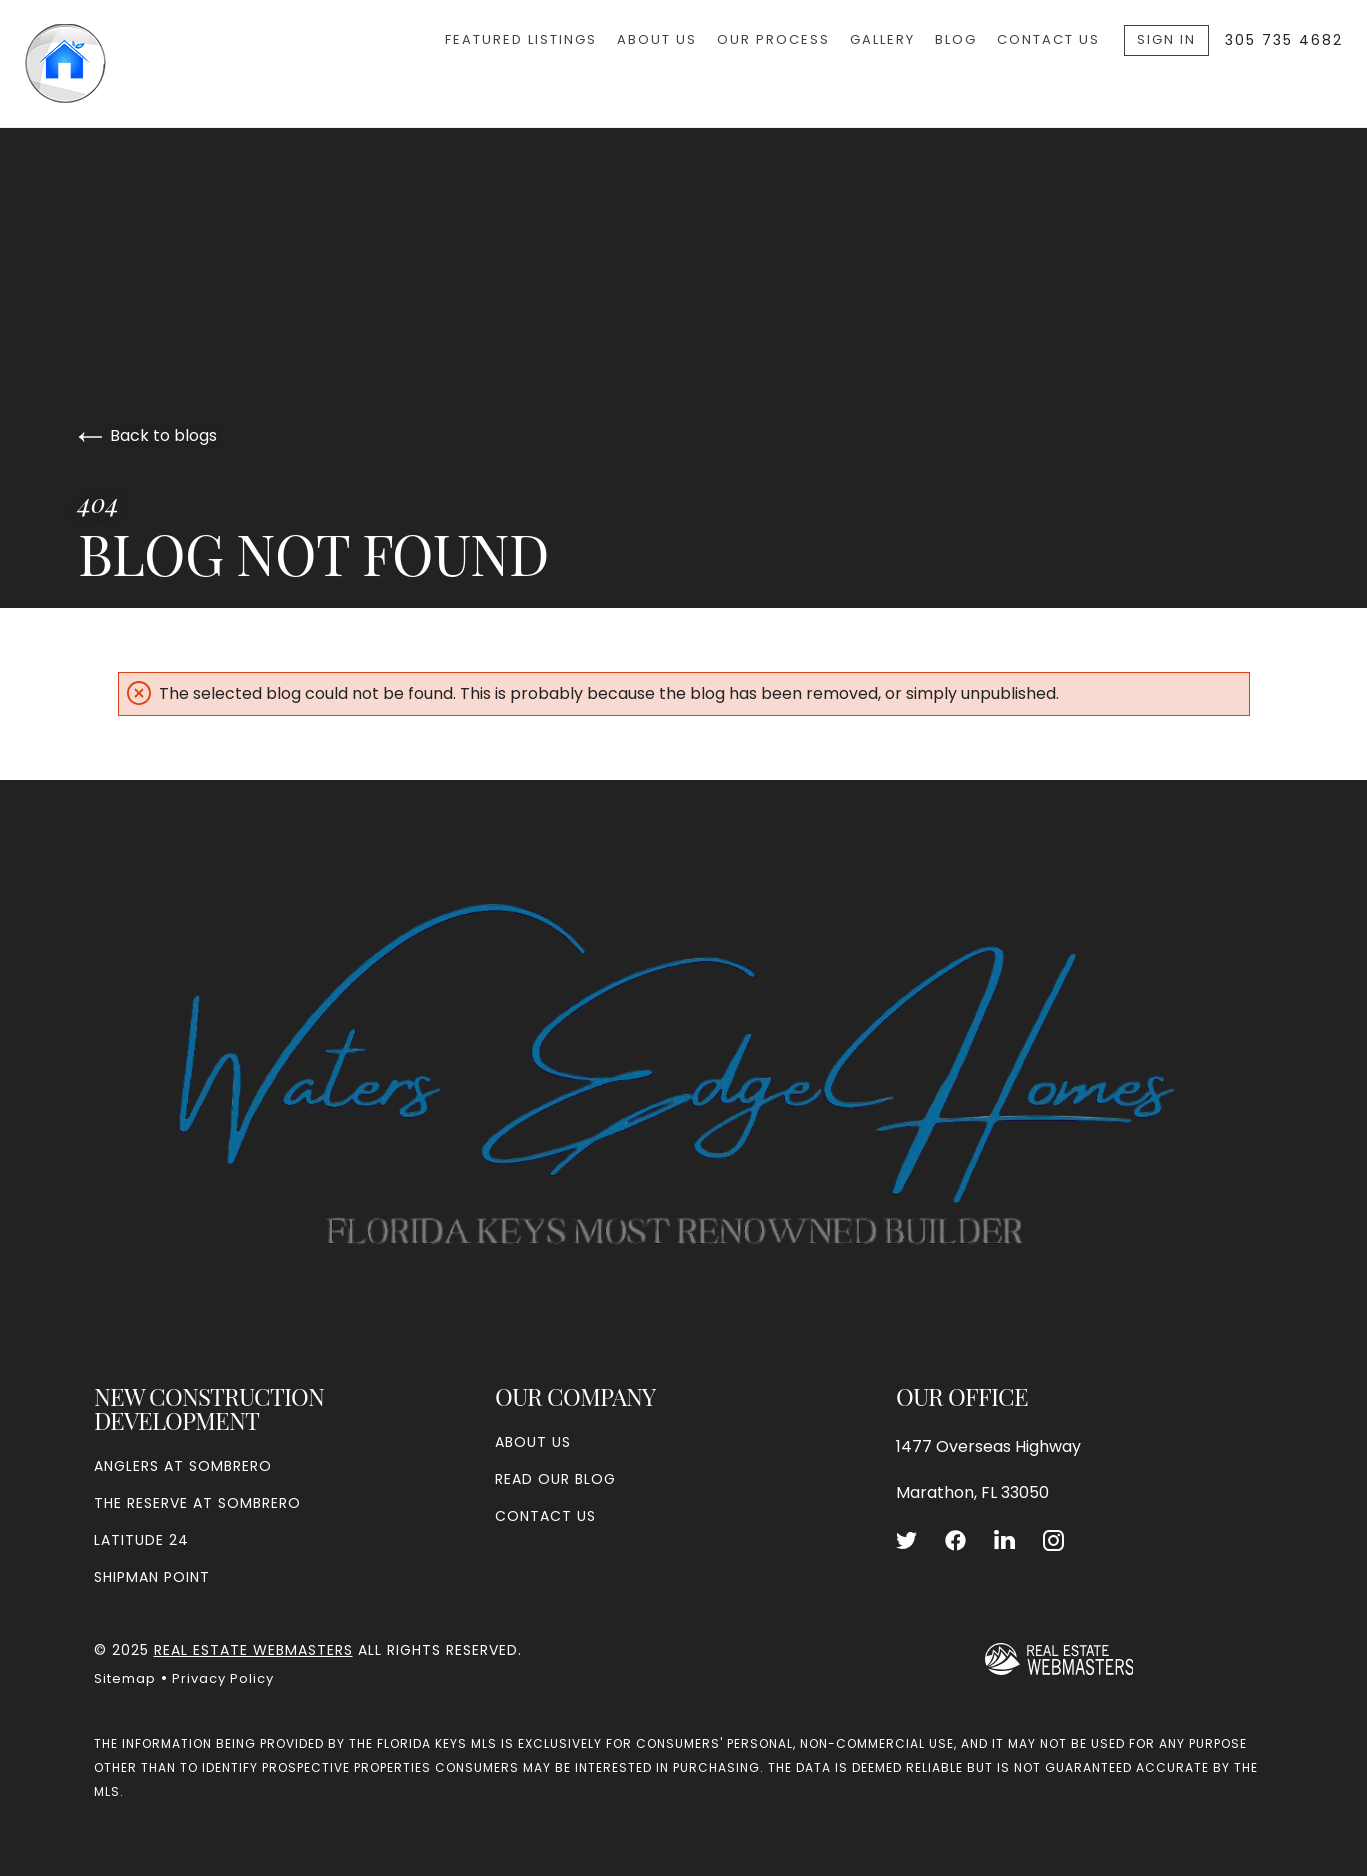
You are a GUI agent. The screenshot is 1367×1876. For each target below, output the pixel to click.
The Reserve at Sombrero (197, 1503)
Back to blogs (147, 435)
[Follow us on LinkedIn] (1004, 1540)
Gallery (882, 39)
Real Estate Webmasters (253, 1650)
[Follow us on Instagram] (1053, 1540)
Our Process (773, 39)
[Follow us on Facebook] (955, 1540)
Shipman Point (152, 1577)
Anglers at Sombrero (183, 1466)
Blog (956, 39)
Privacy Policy (223, 1678)
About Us (657, 39)
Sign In (1166, 39)
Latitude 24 (141, 1540)
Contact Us (1048, 39)
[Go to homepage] (126, 63)
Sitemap (125, 1678)
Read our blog (555, 1479)
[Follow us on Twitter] (906, 1540)
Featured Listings (521, 39)
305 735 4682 (1284, 40)
